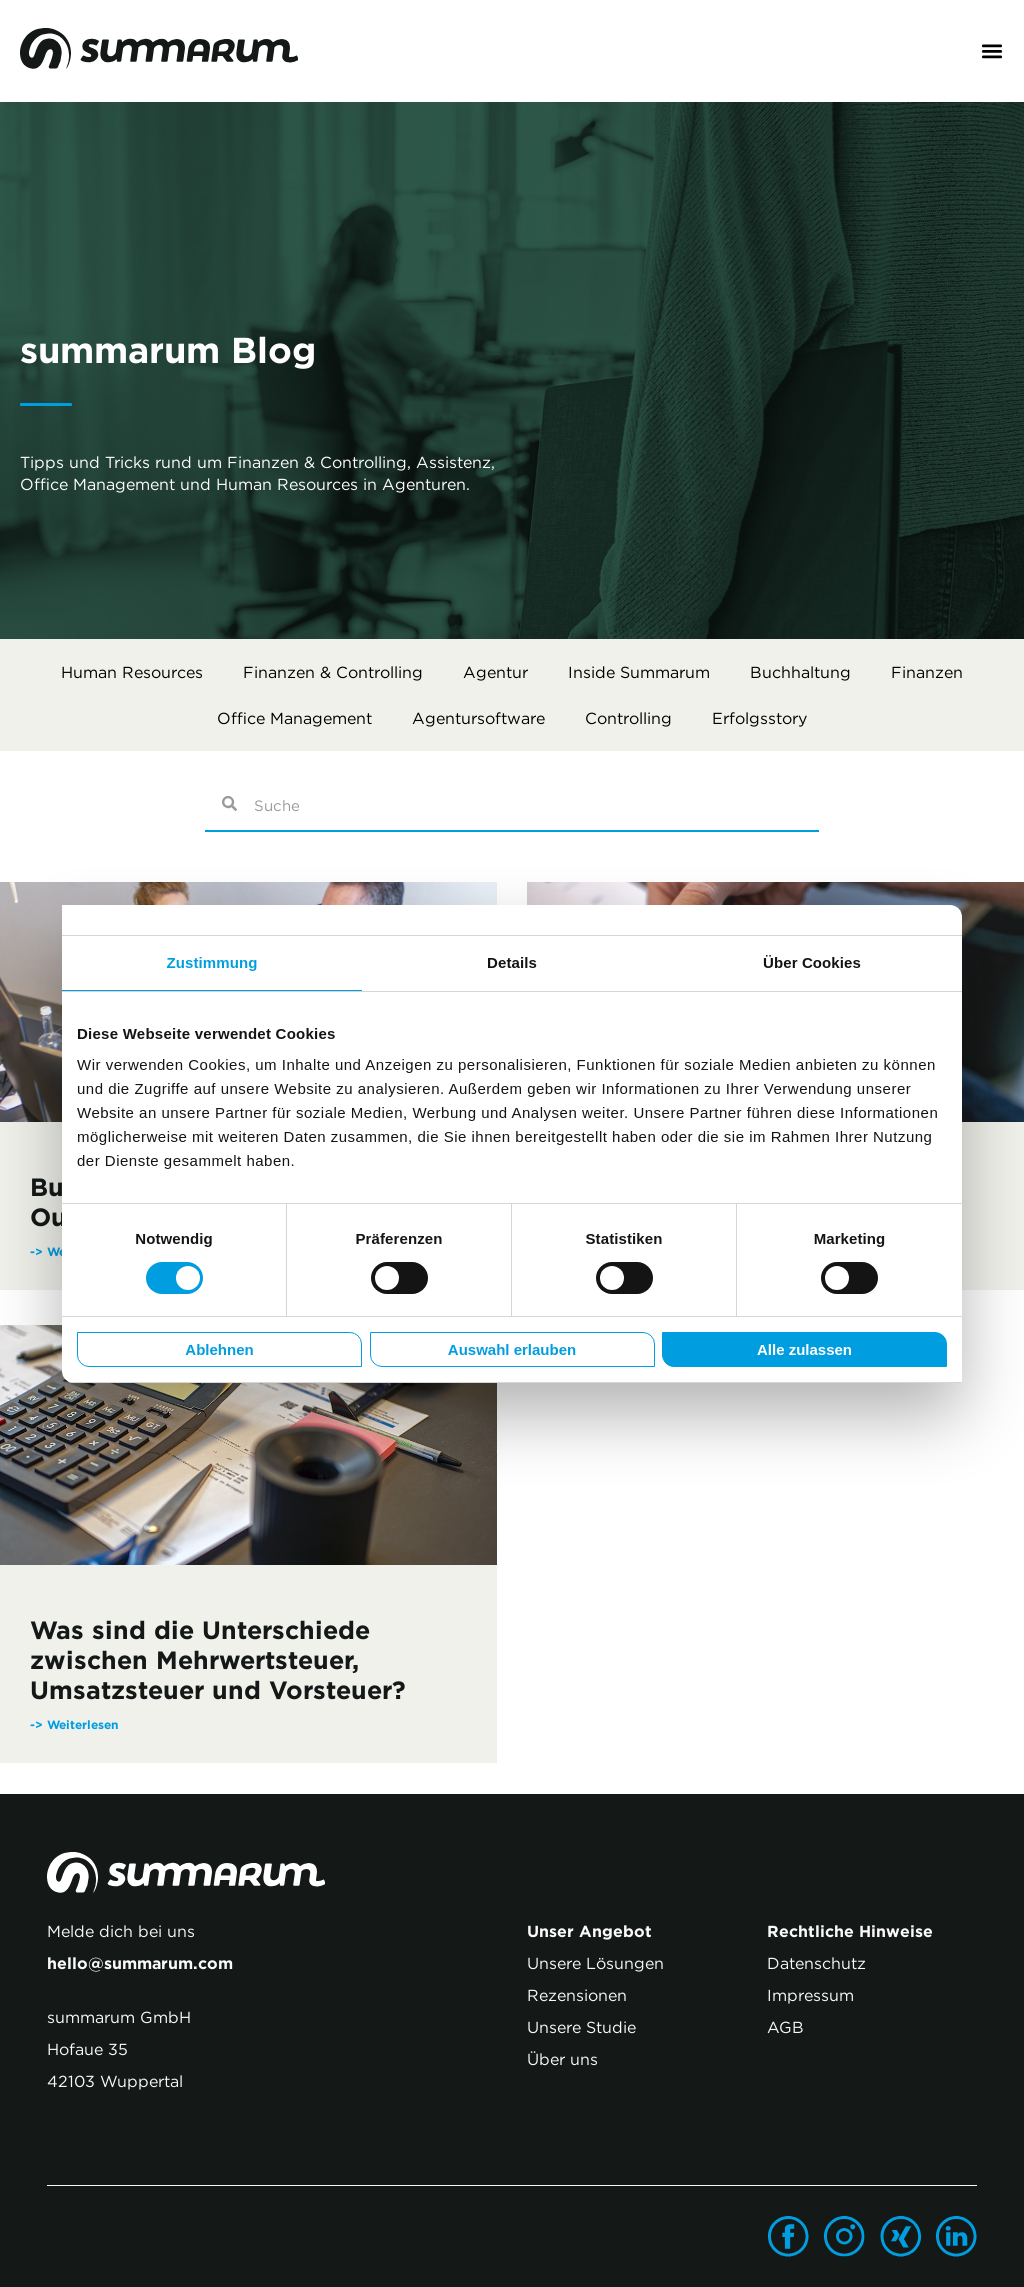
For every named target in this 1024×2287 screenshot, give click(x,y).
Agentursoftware (478, 718)
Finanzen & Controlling (333, 672)
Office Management (294, 718)
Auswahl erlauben (512, 1349)
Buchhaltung (800, 672)
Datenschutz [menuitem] (816, 1963)
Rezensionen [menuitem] (577, 1995)
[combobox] (535, 806)
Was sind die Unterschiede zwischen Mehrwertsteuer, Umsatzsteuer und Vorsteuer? (218, 1660)
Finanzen (927, 672)
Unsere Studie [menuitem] (581, 2027)
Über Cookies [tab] (812, 962)
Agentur (495, 672)
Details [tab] (512, 962)
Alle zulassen (804, 1349)
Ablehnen (219, 1349)
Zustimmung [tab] (212, 962)
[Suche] (228, 806)
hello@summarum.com (140, 1963)
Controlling (628, 718)
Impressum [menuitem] (810, 1995)
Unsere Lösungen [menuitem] (595, 1963)
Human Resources (132, 672)
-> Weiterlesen (74, 1724)
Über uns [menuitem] (562, 2059)
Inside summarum (639, 672)
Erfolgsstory (759, 718)
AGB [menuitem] (785, 2027)
